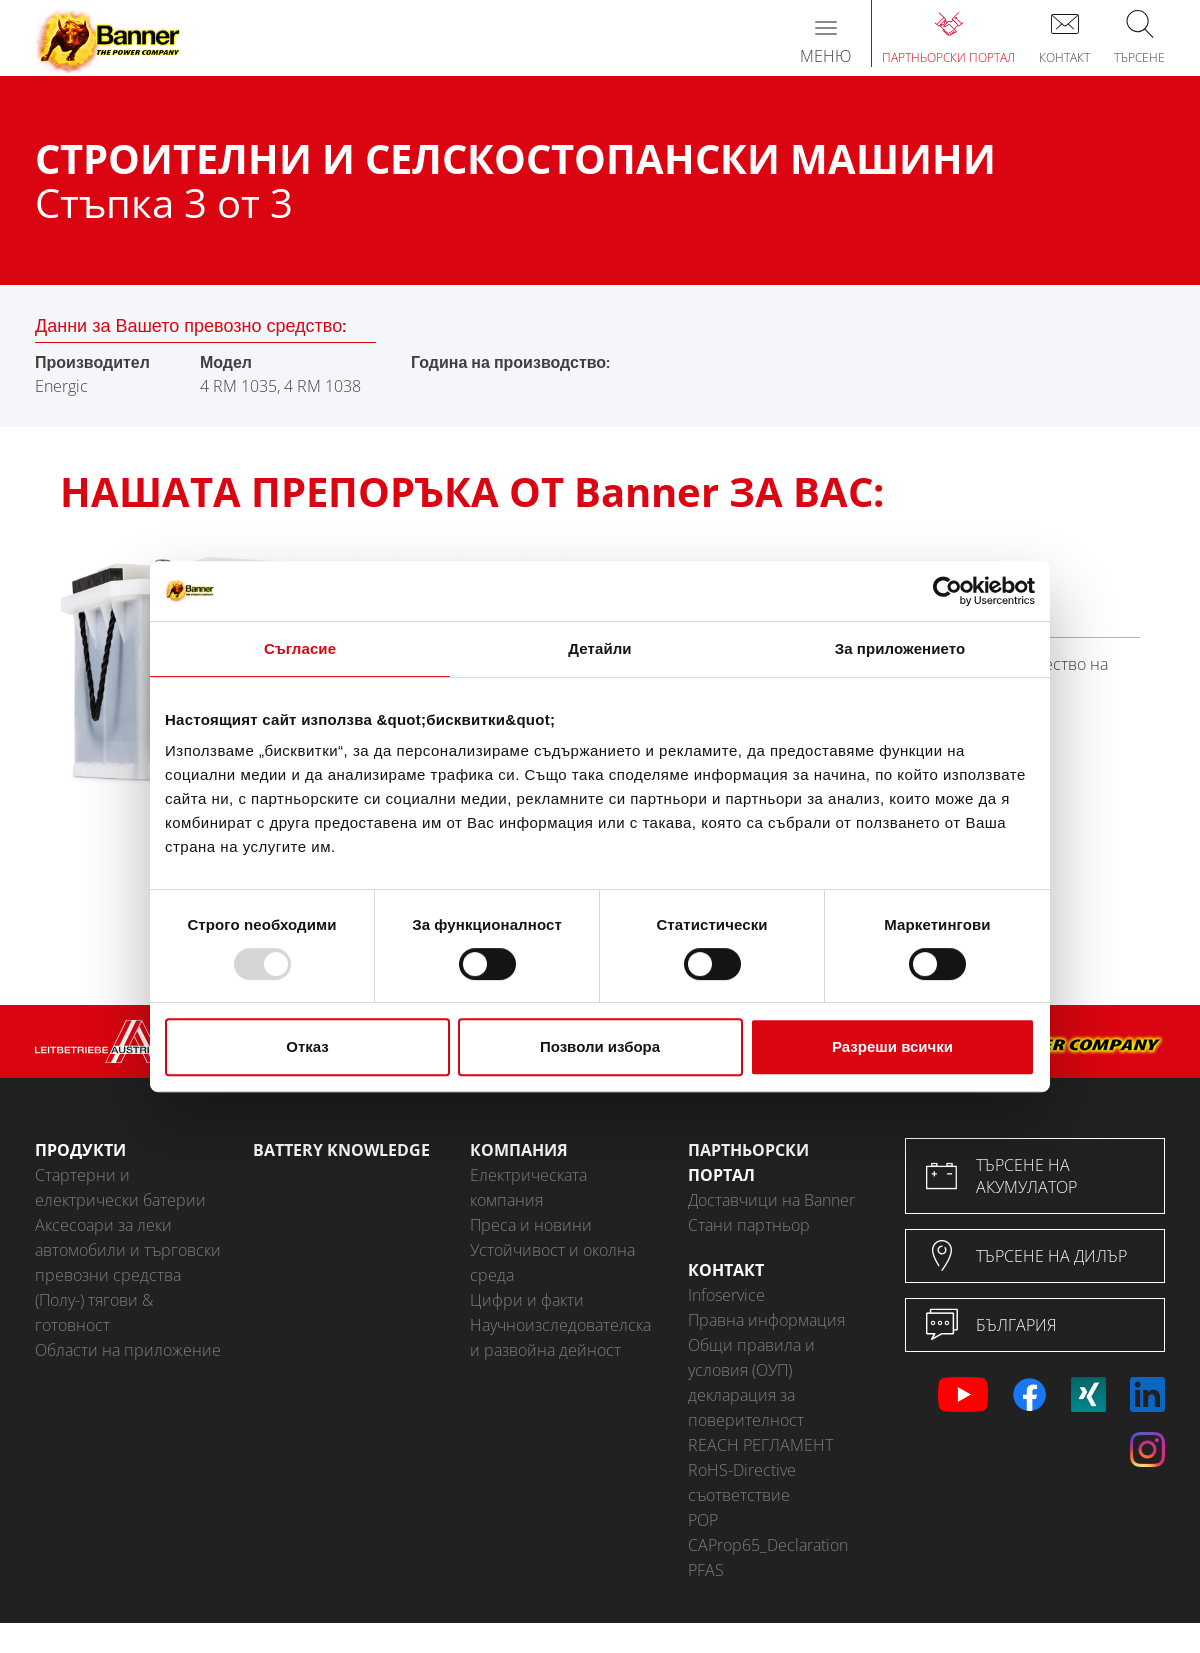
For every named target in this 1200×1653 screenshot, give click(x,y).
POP (703, 1520)
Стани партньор (749, 1225)
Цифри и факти (527, 1300)
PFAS (706, 1570)
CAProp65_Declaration (768, 1545)
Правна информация (766, 1320)
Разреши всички (892, 1046)
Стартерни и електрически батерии (120, 1187)
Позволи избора (600, 1046)
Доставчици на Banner (771, 1200)
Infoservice (726, 1295)
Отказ (307, 1046)
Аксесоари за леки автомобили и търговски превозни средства (128, 1250)
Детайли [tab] (599, 648)
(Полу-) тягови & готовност (94, 1312)
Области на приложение (128, 1350)
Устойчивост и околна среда (552, 1262)
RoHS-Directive (742, 1470)
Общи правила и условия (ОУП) (751, 1357)
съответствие (739, 1495)
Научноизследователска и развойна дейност (560, 1337)
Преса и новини (531, 1225)
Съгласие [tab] (300, 648)
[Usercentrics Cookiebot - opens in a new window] (947, 591)
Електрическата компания (528, 1187)
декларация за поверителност (746, 1407)
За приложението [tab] (900, 648)
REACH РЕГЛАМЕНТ (760, 1445)
